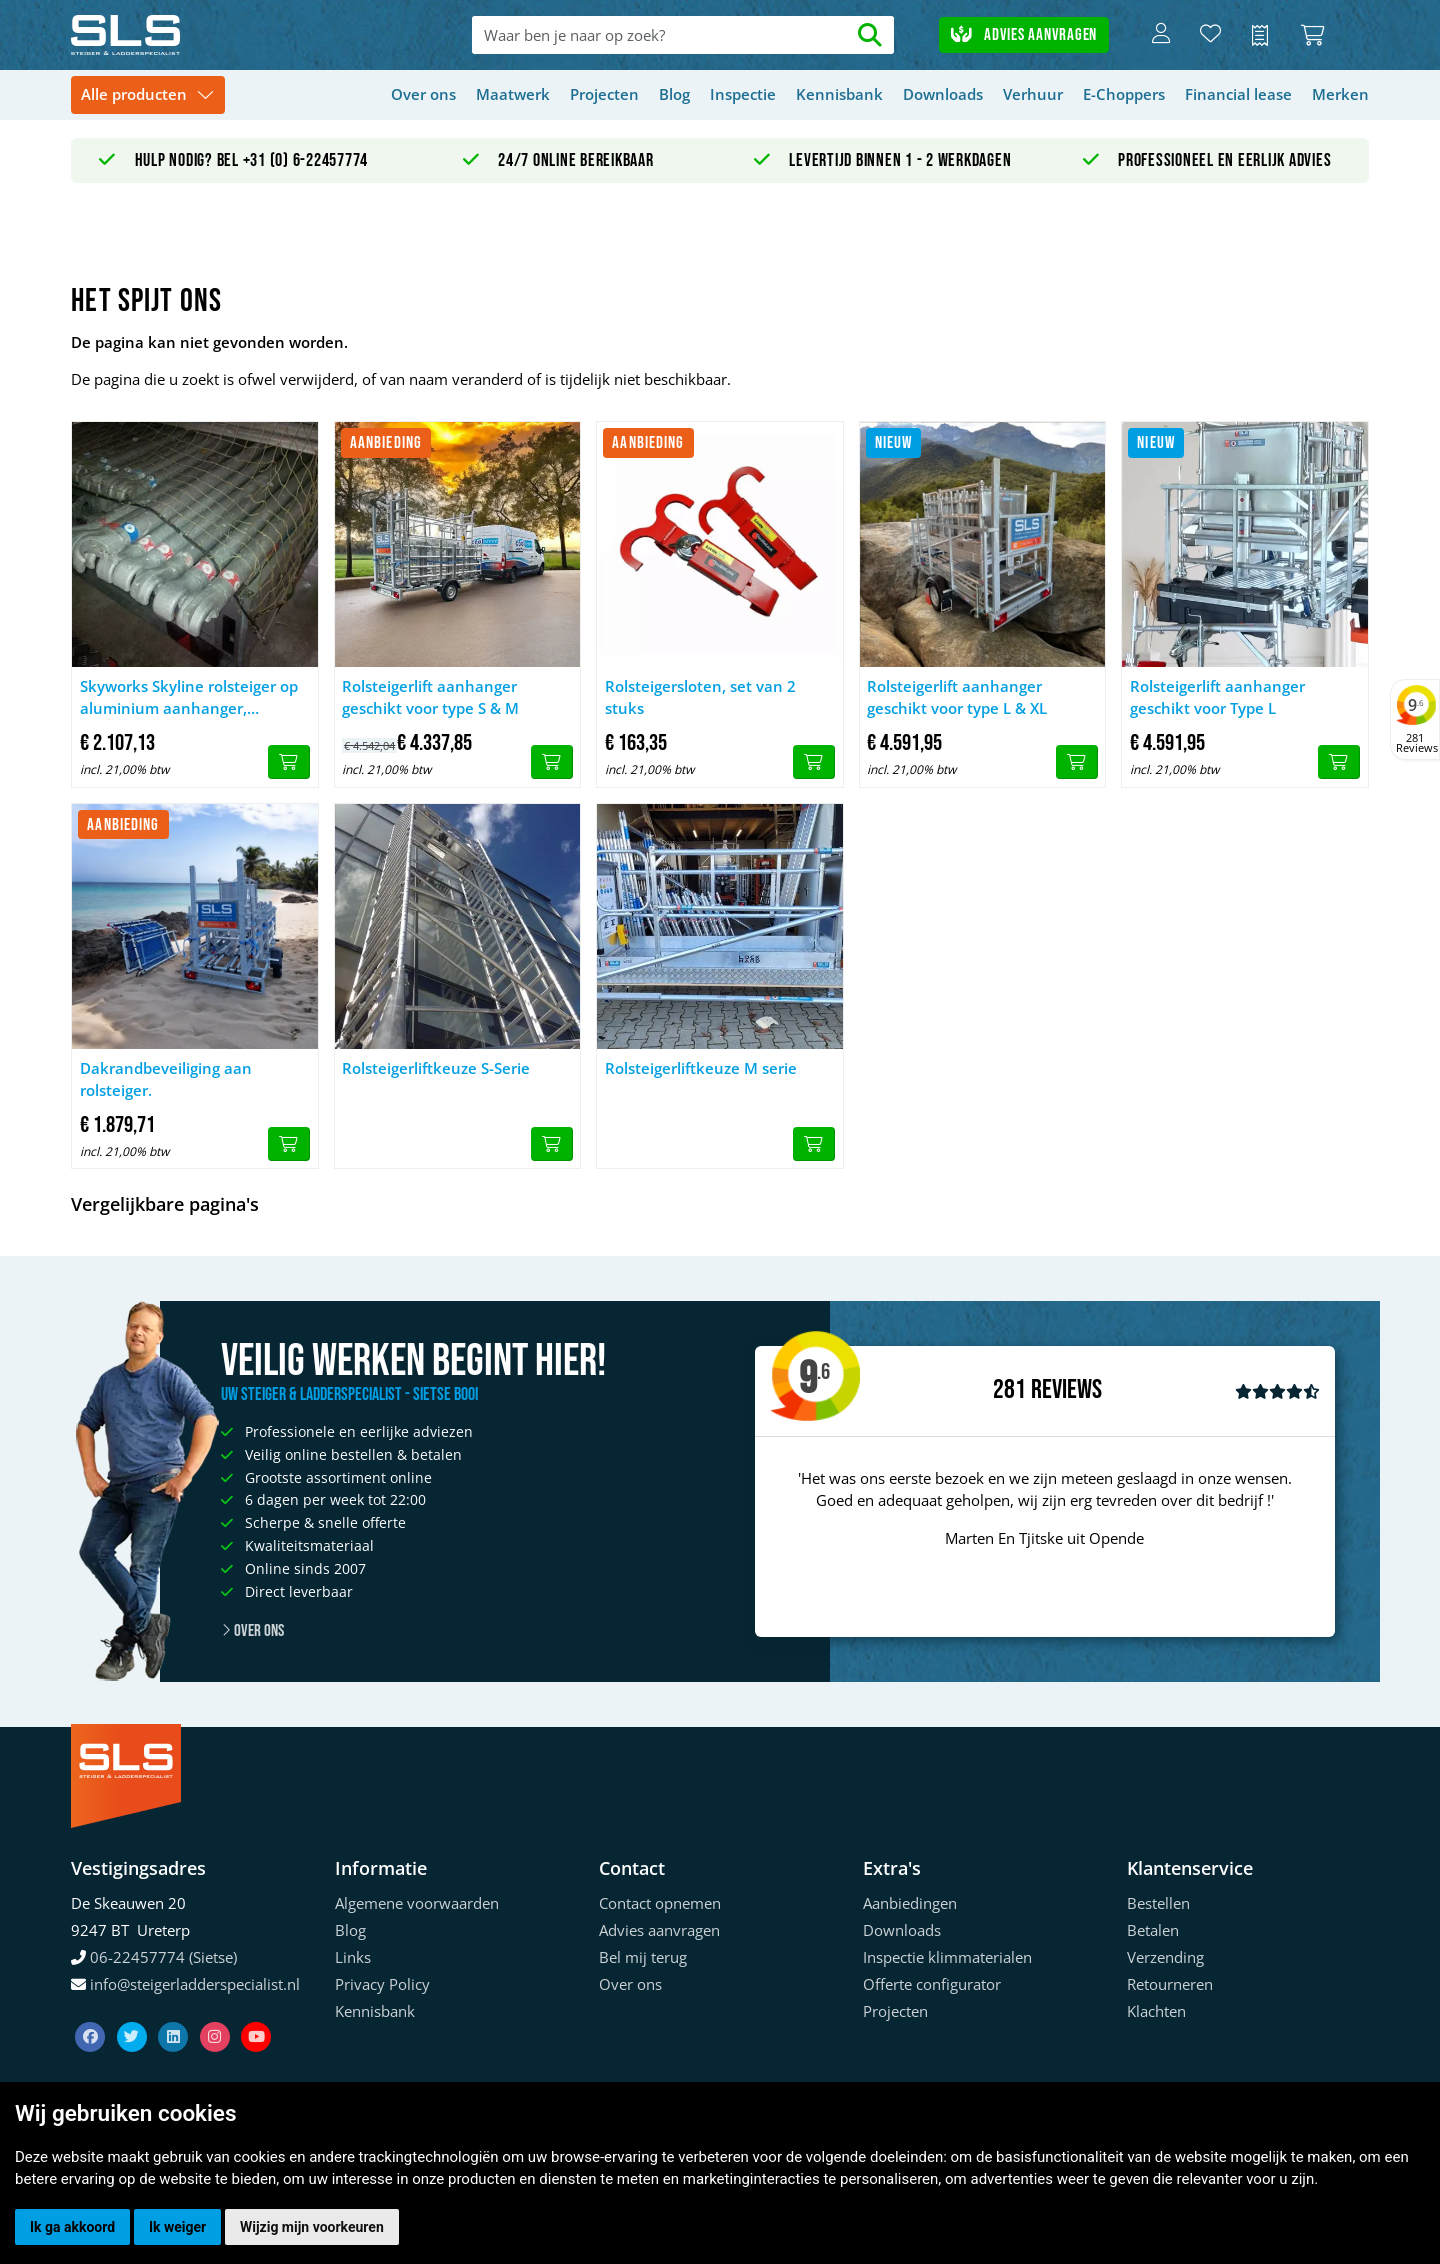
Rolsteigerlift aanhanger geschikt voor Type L (1217, 697)
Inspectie (743, 94)
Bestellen (1158, 1903)
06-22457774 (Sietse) (163, 1957)
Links (353, 1957)
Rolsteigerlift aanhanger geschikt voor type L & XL (957, 697)
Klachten (1156, 2011)
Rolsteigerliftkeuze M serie (701, 1068)
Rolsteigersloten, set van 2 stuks (700, 697)
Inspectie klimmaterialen (947, 1957)
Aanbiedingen (910, 1903)
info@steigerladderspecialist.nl (195, 1984)
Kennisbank (839, 94)
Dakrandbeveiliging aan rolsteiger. (166, 1079)
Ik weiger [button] (177, 2227)
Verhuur (1033, 94)
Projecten (604, 94)
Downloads (943, 94)
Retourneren (1170, 1984)
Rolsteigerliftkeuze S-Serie (436, 1068)
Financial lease (1238, 94)
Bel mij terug (643, 1957)
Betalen (1153, 1930)
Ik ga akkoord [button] (72, 2227)
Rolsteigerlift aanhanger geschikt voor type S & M (430, 697)
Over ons (423, 94)
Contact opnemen (660, 1903)
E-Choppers (1124, 94)
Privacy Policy (382, 1984)
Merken (1340, 94)
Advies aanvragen (1024, 35)
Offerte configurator (932, 1984)
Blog (674, 94)
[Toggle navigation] (148, 95)
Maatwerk (513, 94)
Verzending (1165, 1957)
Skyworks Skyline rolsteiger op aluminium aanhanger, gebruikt (189, 698)
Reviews (1066, 1390)
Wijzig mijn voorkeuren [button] (312, 2227)
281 (1009, 1390)
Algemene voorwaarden (417, 1903)
